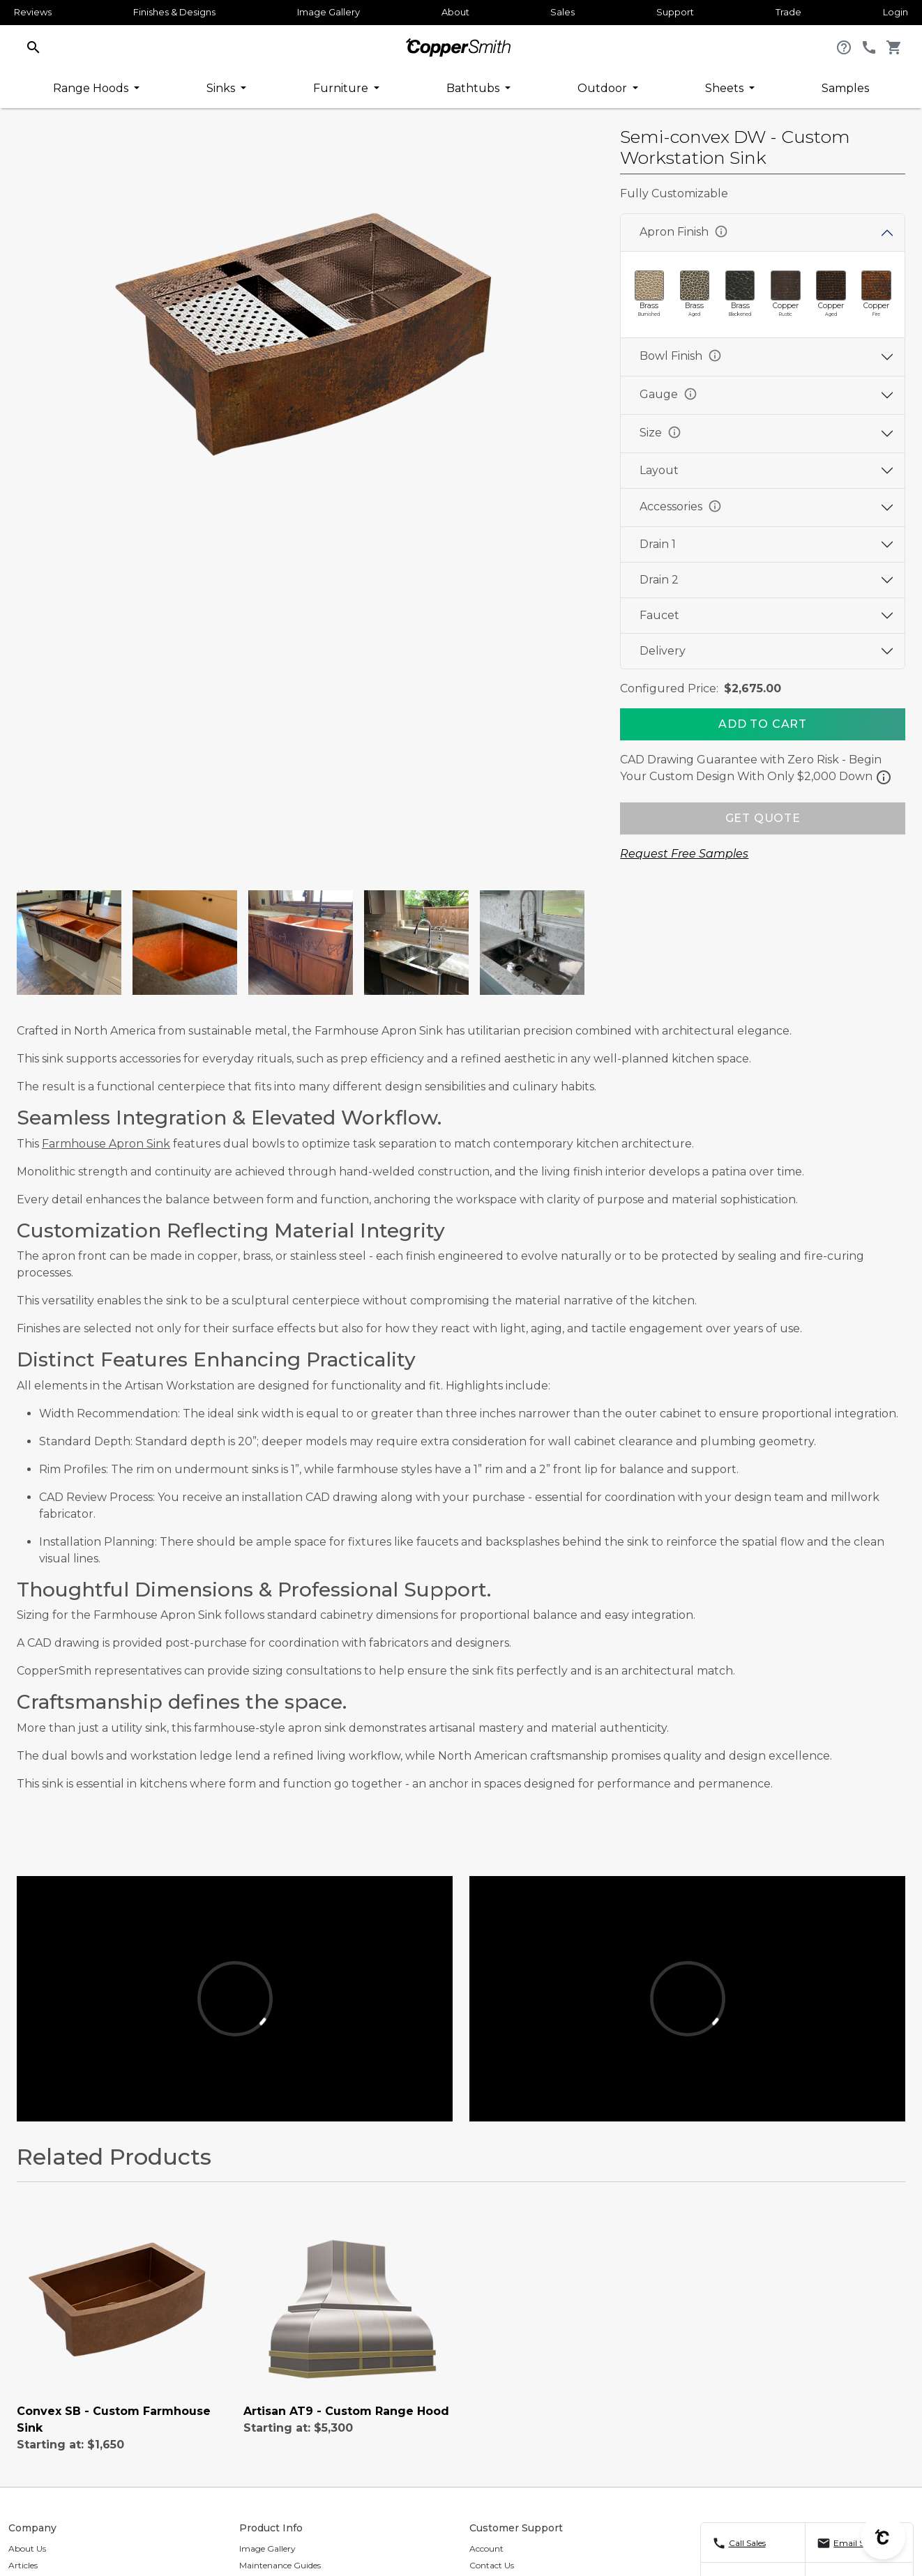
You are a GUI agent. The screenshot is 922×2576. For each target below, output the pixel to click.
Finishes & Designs (174, 11)
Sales (562, 11)
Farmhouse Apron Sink (106, 1143)
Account (486, 2548)
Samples (845, 88)
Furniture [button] (342, 88)
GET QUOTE (763, 818)
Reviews (33, 11)
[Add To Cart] (762, 724)
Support (675, 11)
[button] (33, 46)
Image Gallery (328, 11)
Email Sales (856, 2543)
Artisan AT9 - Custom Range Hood (346, 2411)
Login (895, 11)
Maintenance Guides (280, 2565)
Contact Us (491, 2565)
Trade (788, 11)
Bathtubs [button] (474, 88)
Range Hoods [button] (92, 88)
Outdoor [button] (603, 88)
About (455, 11)
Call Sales (747, 2543)
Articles (23, 2565)
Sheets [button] (725, 88)
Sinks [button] (222, 88)
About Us (27, 2548)
